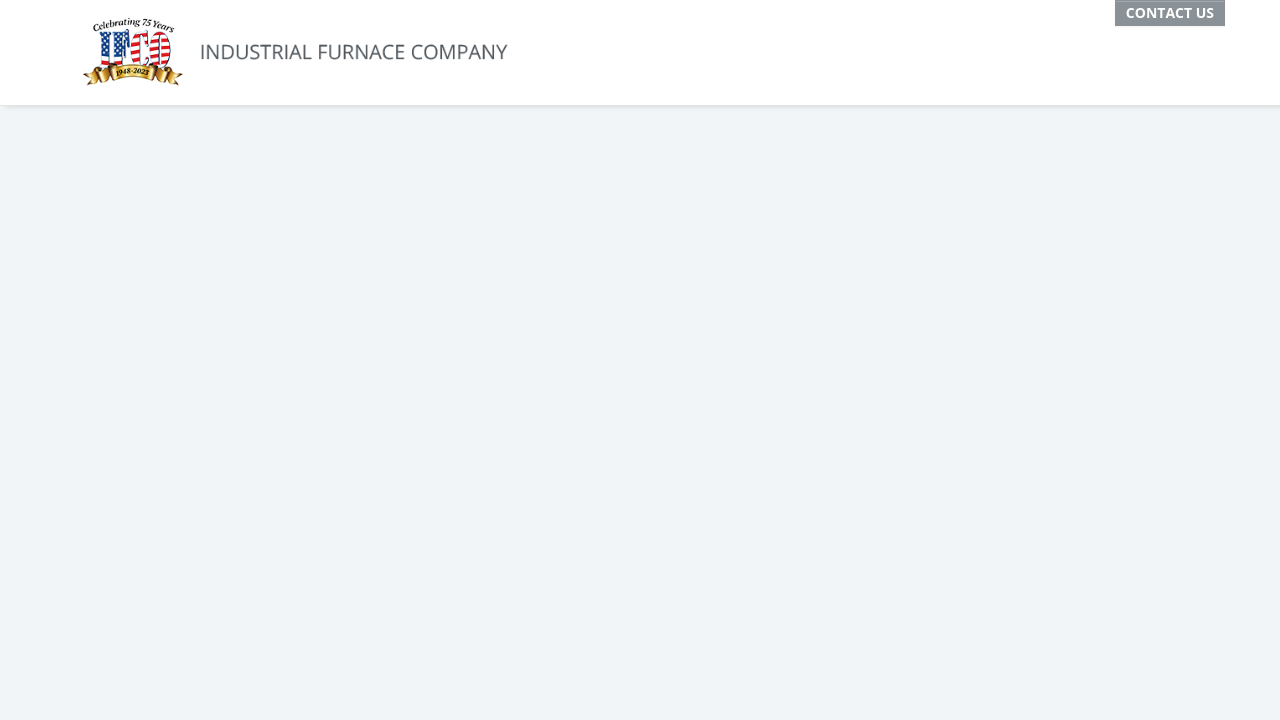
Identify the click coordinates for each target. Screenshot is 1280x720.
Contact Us (1170, 12)
